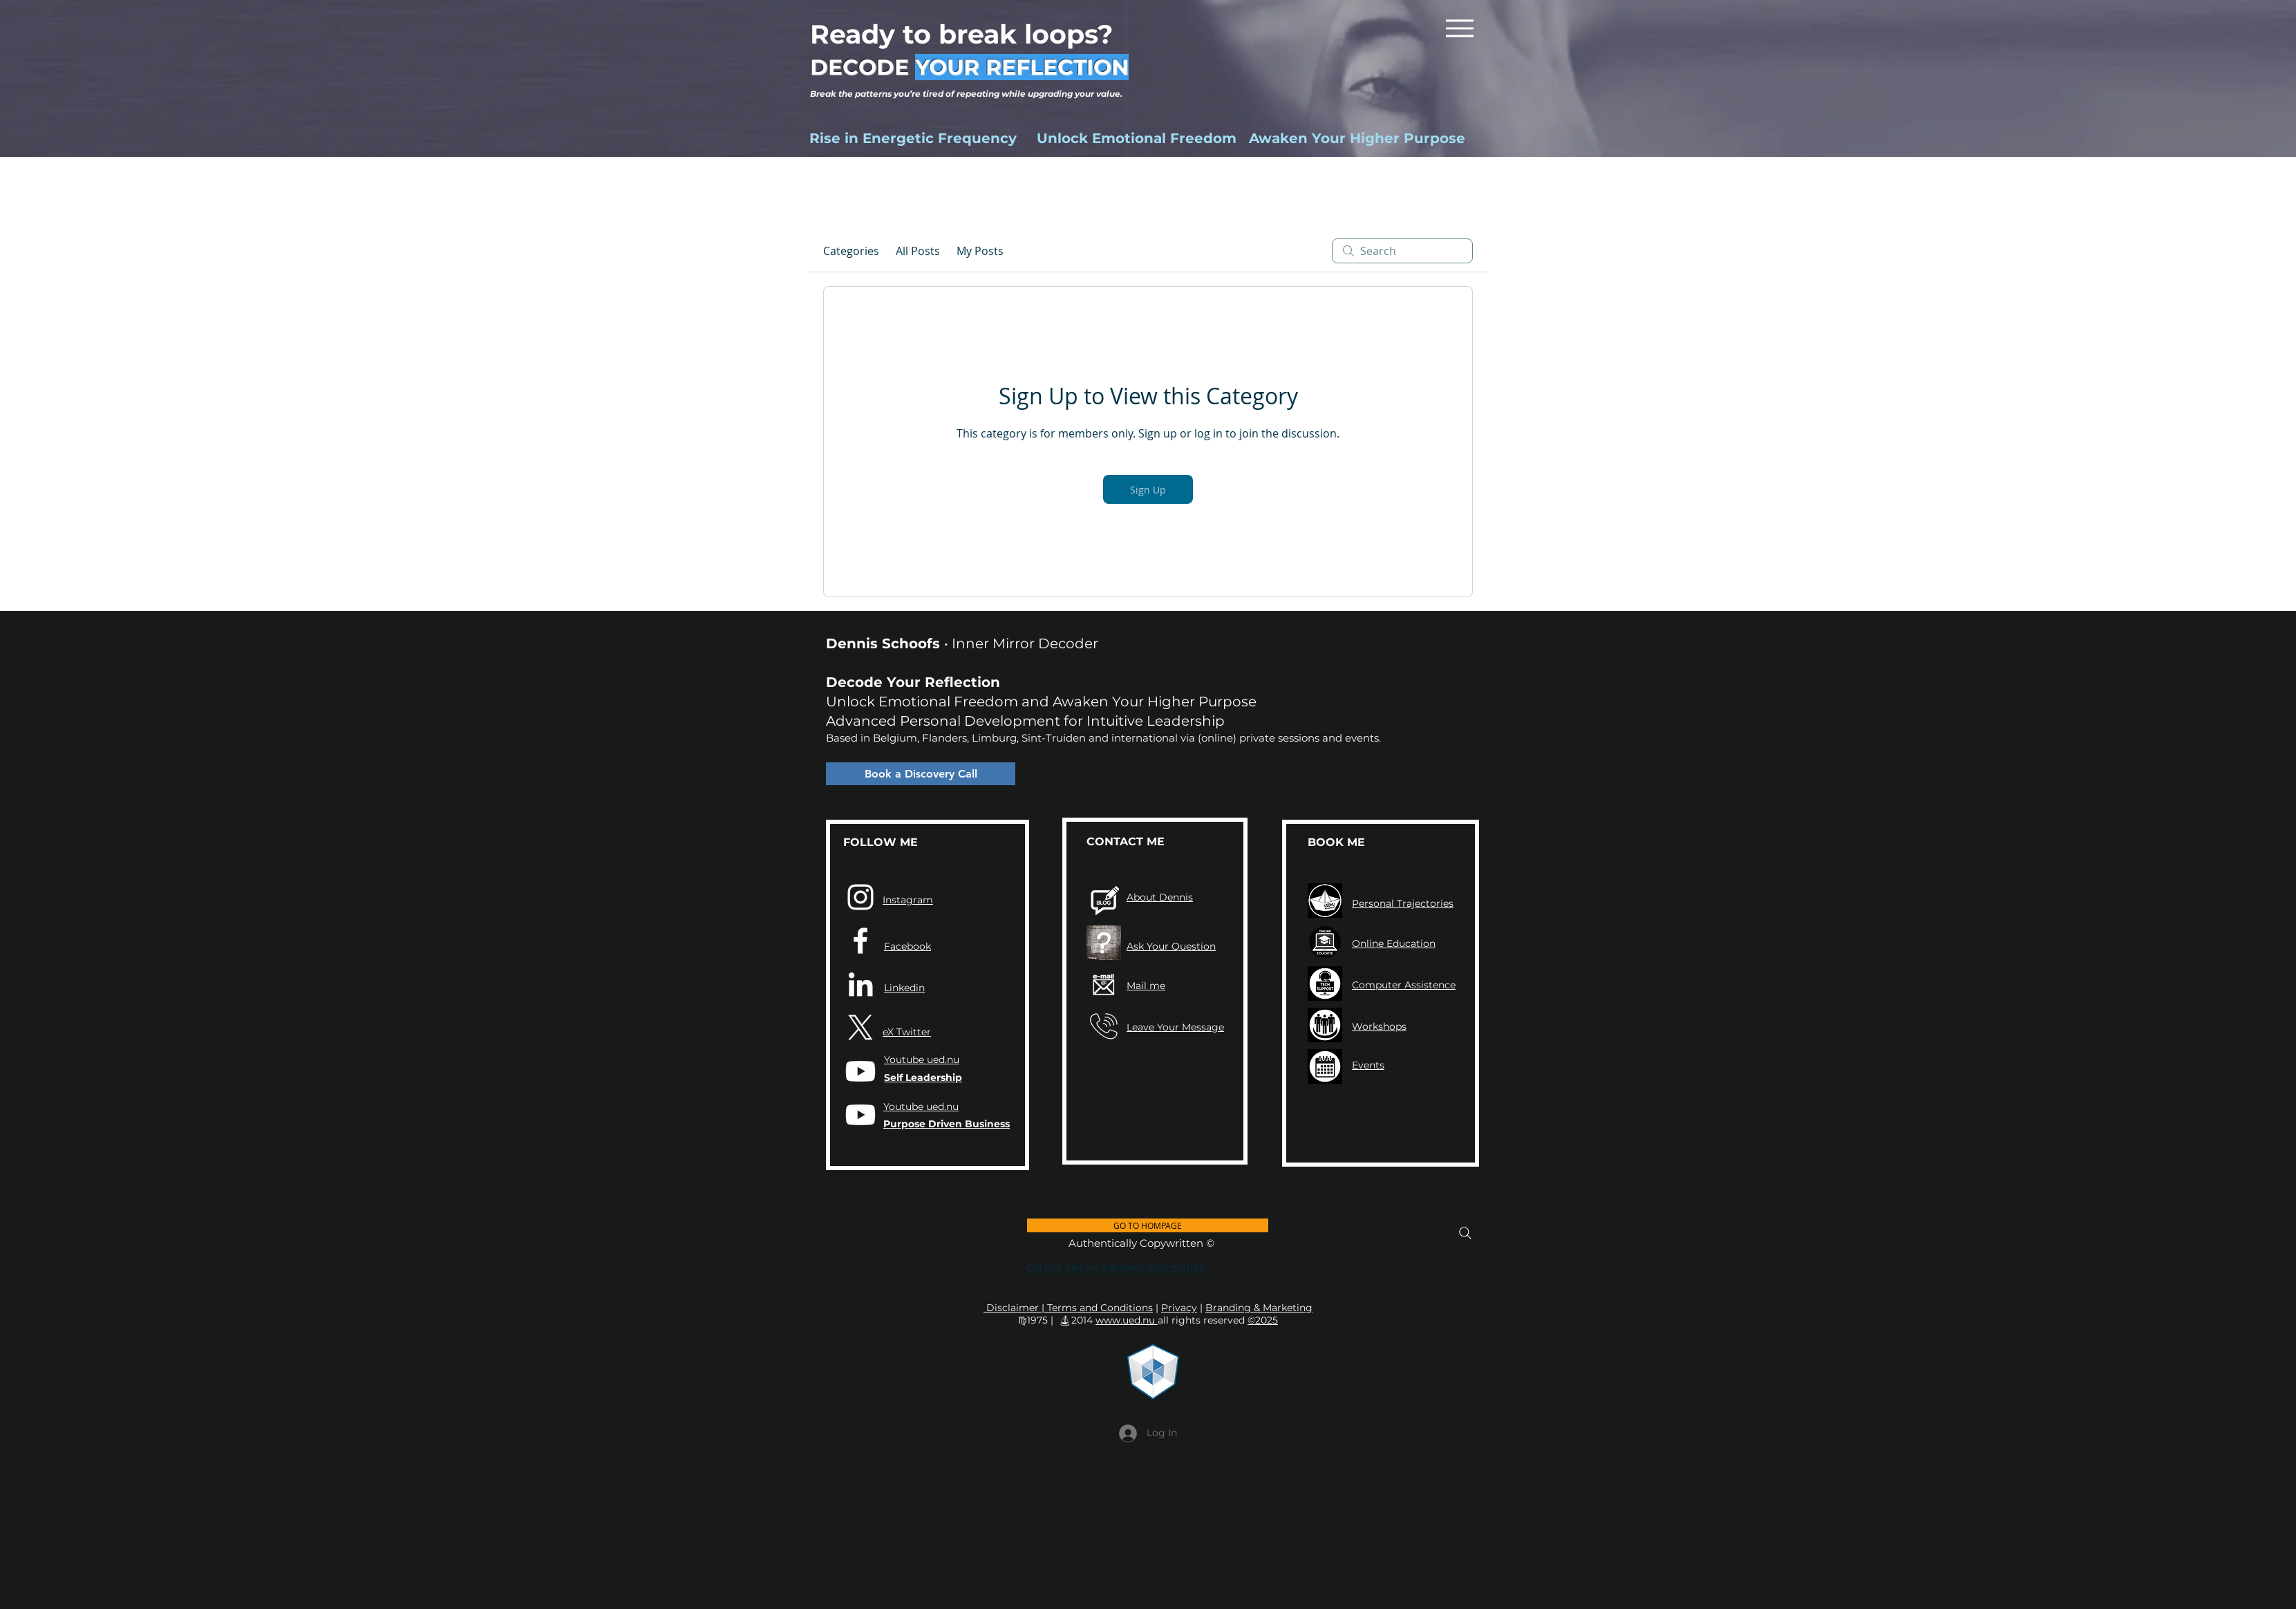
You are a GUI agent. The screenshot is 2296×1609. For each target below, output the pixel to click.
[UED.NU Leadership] (860, 1071)
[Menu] (1459, 28)
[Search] (1465, 1233)
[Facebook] (860, 940)
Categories (851, 250)
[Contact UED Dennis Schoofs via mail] (1103, 984)
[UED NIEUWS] (1103, 901)
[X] (860, 1027)
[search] (1402, 250)
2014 (1082, 1320)
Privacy (1179, 1307)
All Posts (918, 250)
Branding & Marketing (1258, 1307)
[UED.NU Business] (860, 1115)
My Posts (980, 250)
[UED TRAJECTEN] (1325, 900)
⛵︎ (1065, 1320)
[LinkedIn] (860, 984)
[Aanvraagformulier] (1103, 942)
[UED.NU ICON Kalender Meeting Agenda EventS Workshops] (1325, 1066)
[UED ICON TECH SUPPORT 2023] (1325, 983)
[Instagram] (860, 897)
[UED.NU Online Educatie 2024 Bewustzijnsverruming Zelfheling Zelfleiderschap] (1325, 942)
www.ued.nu (1126, 1320)
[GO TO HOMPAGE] (1147, 1225)
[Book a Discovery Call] (920, 773)
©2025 (1263, 1320)
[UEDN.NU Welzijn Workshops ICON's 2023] (1325, 1025)
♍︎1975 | (1037, 1320)
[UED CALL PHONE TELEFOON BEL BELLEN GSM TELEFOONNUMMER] (1103, 1025)
